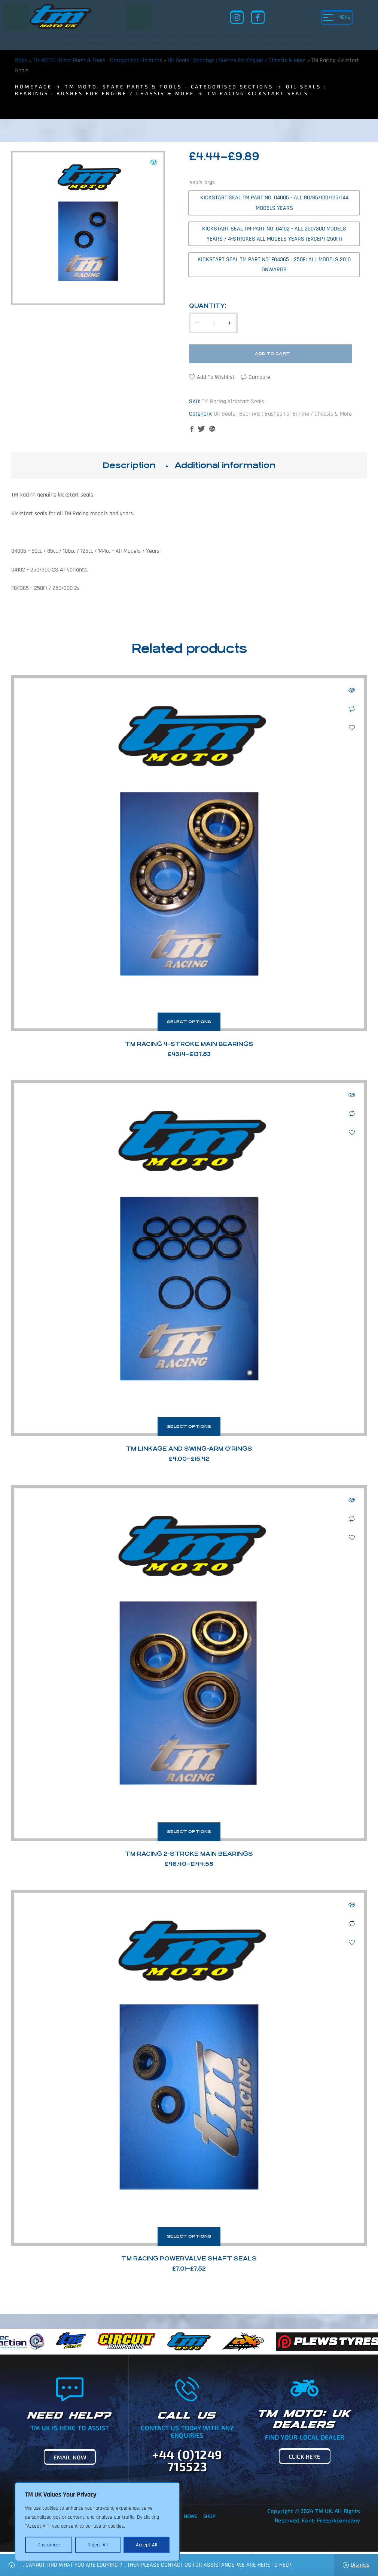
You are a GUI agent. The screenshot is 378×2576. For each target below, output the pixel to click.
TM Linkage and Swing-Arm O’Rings (189, 1448)
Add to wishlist (216, 377)
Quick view (351, 690)
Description (129, 465)
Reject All (98, 2545)
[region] (97, 2521)
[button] (153, 162)
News (190, 2516)
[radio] (274, 202)
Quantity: (207, 305)
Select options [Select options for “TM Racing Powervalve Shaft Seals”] (189, 2236)
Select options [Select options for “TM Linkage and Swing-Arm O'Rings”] (189, 1426)
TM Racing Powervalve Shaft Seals (189, 2258)
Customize (48, 2545)
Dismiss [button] (360, 2565)
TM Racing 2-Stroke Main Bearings (189, 1853)
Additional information (224, 465)
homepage (33, 87)
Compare (259, 377)
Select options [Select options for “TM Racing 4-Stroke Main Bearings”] (189, 1021)
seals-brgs (202, 182)
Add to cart (272, 353)
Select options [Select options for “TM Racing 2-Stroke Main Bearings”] (189, 1831)
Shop (21, 60)
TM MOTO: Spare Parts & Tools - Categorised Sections (97, 60)
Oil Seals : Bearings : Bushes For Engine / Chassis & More (237, 60)
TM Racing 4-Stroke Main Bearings (189, 1044)
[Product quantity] (213, 323)
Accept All (146, 2545)
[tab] (129, 465)
